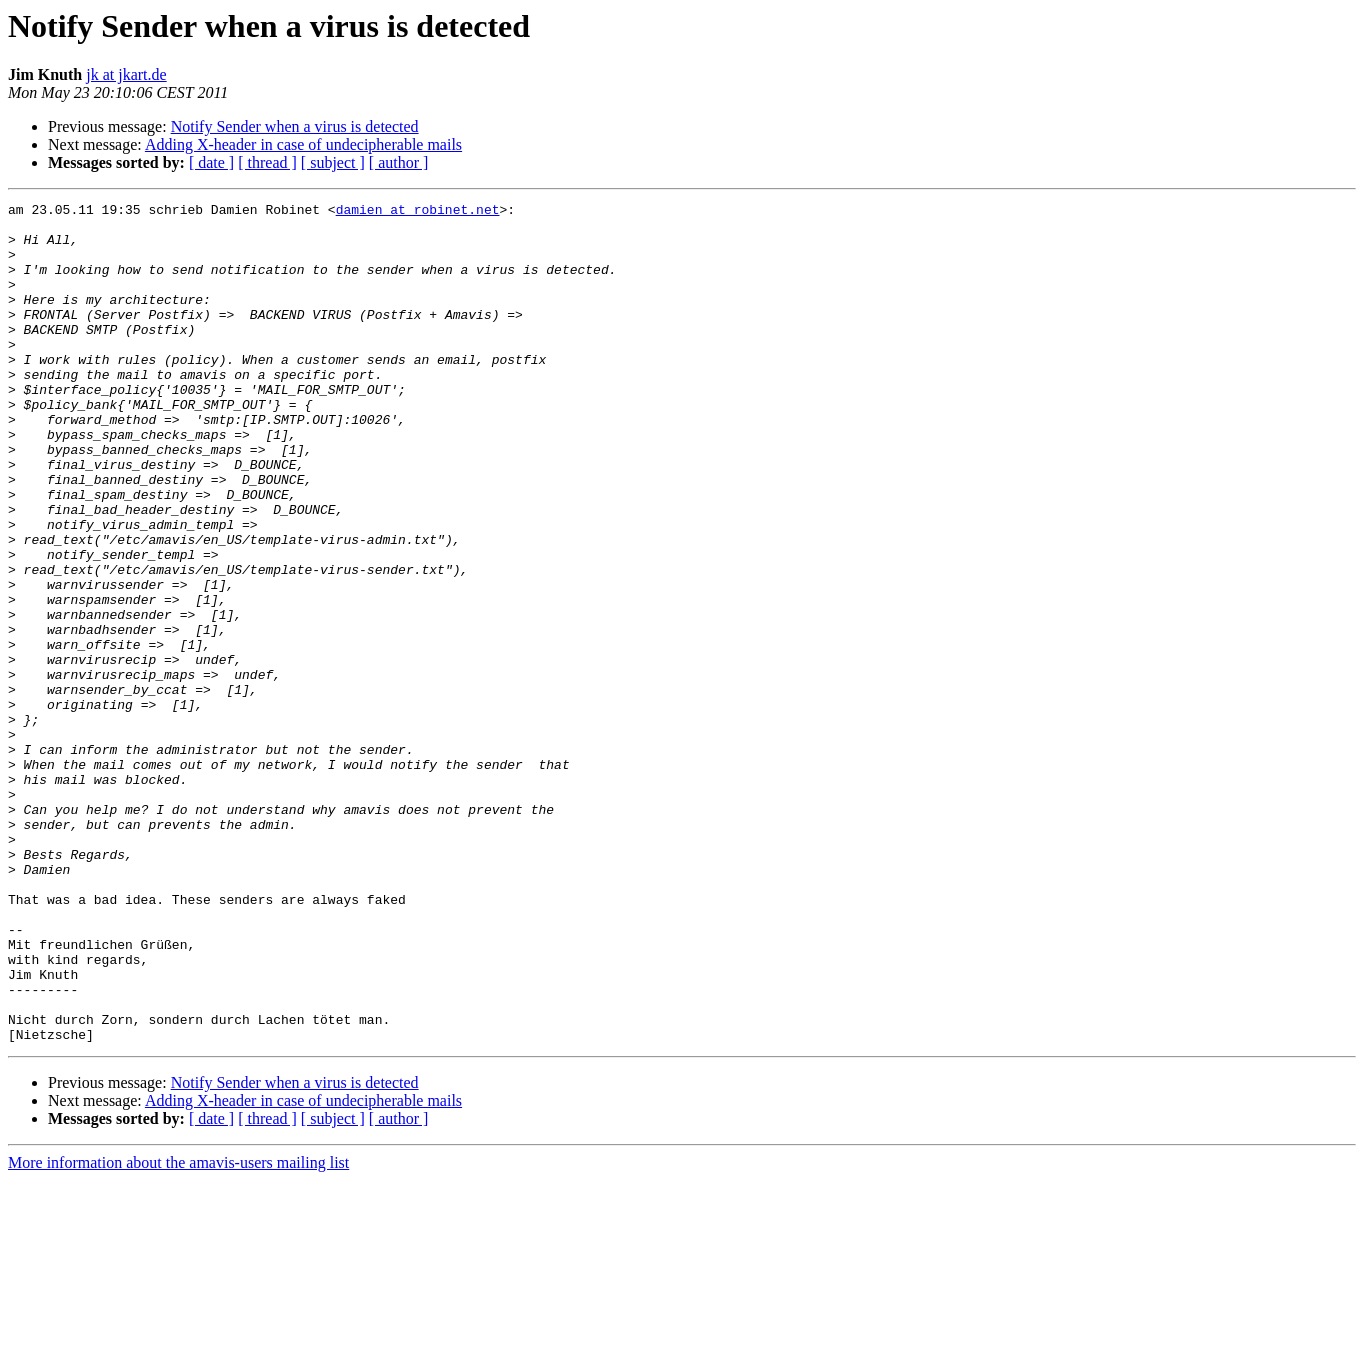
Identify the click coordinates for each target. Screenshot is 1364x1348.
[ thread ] (267, 162)
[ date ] (211, 162)
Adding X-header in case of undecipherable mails (303, 144)
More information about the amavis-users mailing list (178, 1330)
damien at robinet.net (418, 212)
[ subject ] (333, 162)
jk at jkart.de (126, 74)
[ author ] (399, 162)
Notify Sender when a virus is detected (295, 126)
